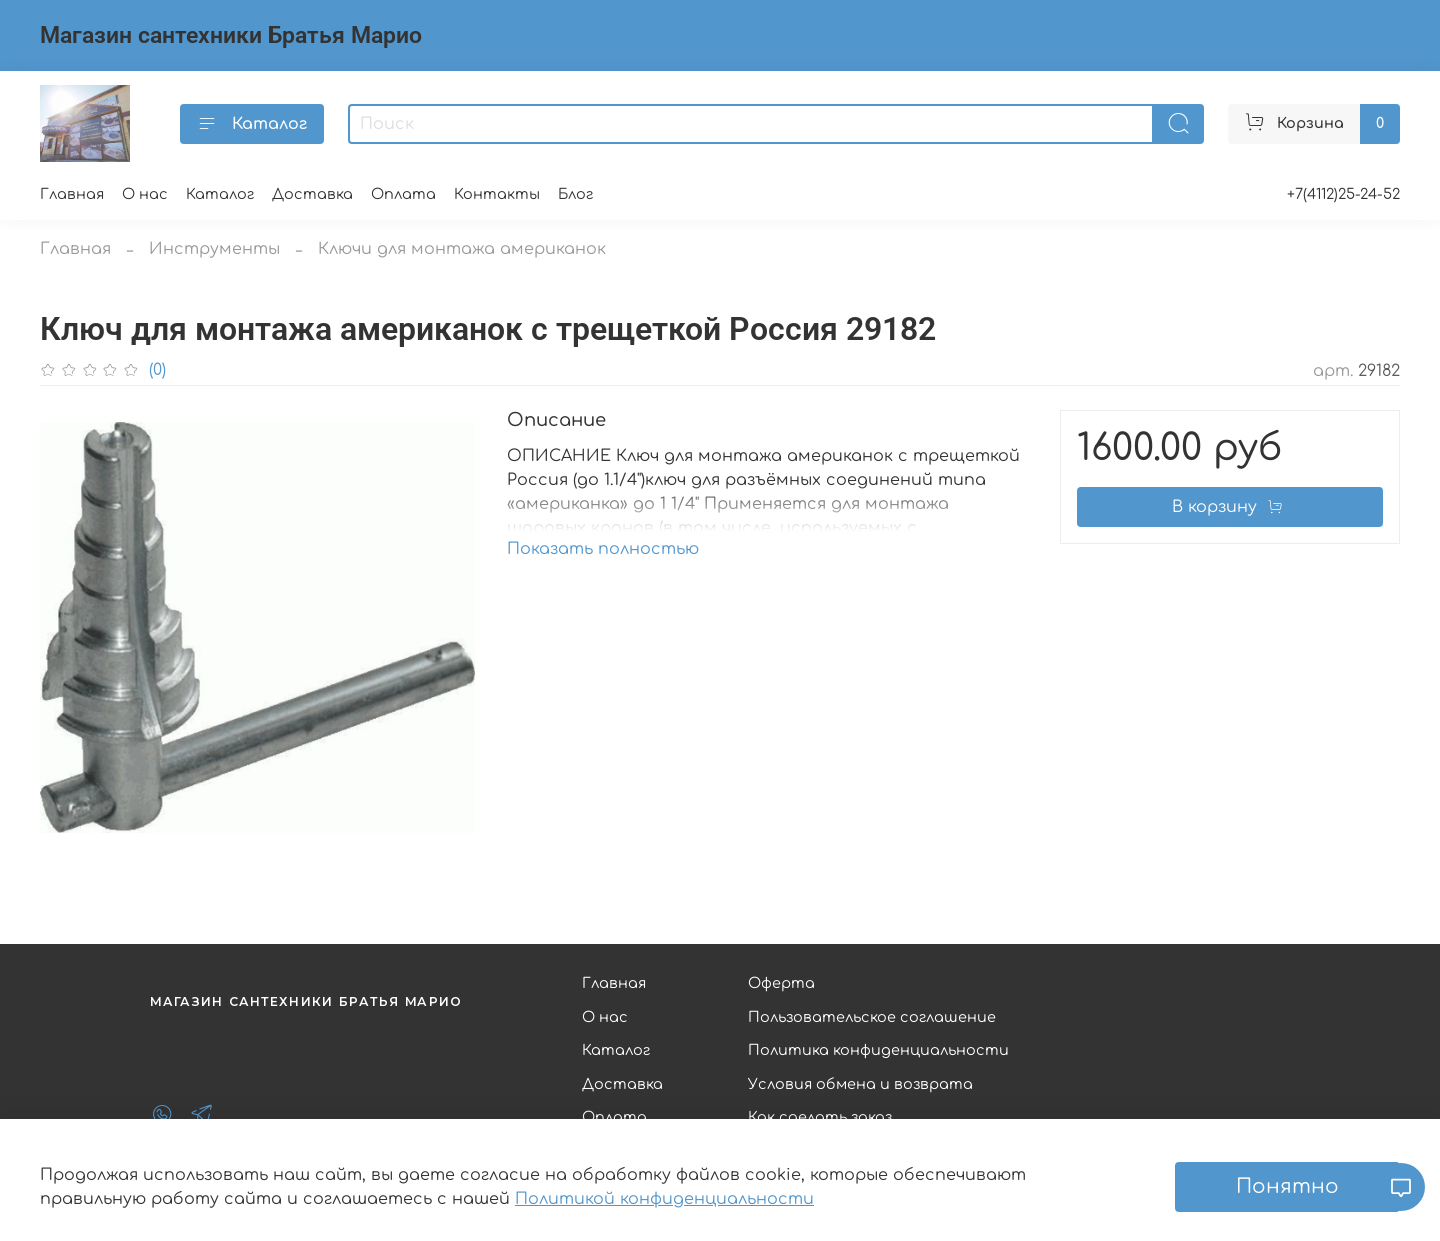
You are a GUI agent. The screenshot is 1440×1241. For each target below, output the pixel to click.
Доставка (312, 194)
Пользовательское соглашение (872, 1017)
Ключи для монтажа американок (462, 249)
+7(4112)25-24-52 (1343, 194)
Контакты (497, 194)
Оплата (403, 194)
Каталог (252, 124)
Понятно (1287, 1186)
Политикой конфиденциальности (664, 1199)
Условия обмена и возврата (860, 1084)
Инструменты (214, 249)
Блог (575, 194)
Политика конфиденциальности (878, 1050)
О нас (145, 194)
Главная (72, 194)
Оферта (781, 983)
